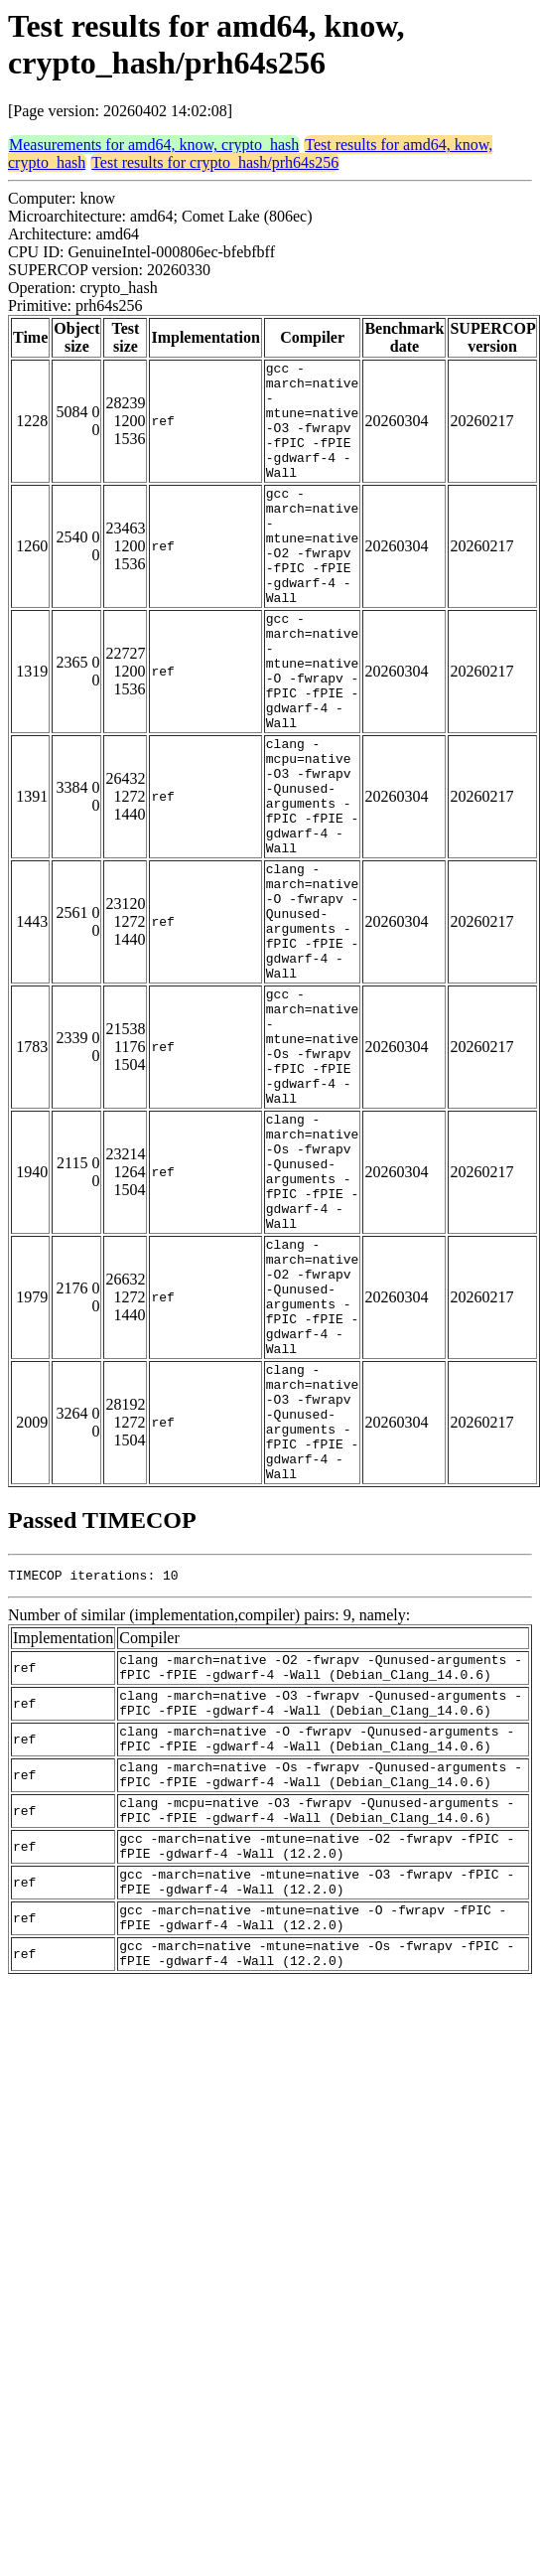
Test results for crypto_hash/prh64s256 (214, 162)
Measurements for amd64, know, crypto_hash (154, 144)
